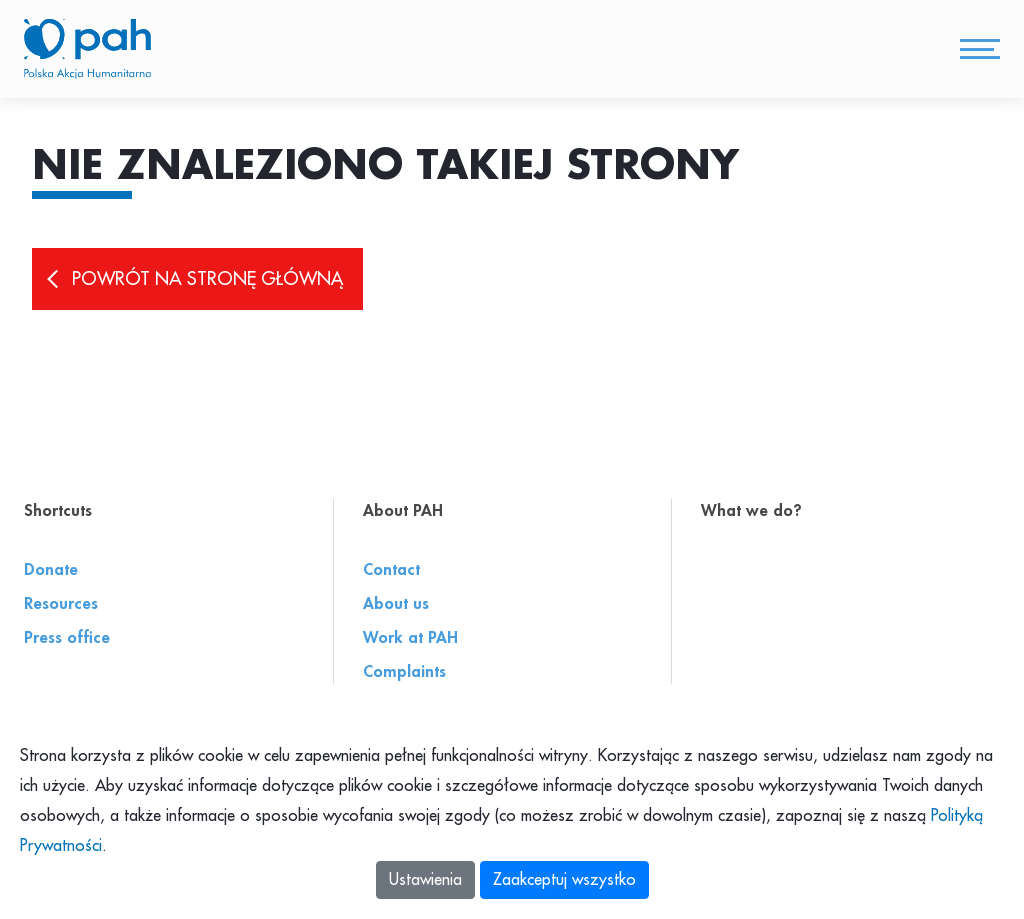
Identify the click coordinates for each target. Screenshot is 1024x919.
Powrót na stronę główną (207, 281)
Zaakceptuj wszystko (564, 880)
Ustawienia (425, 880)
